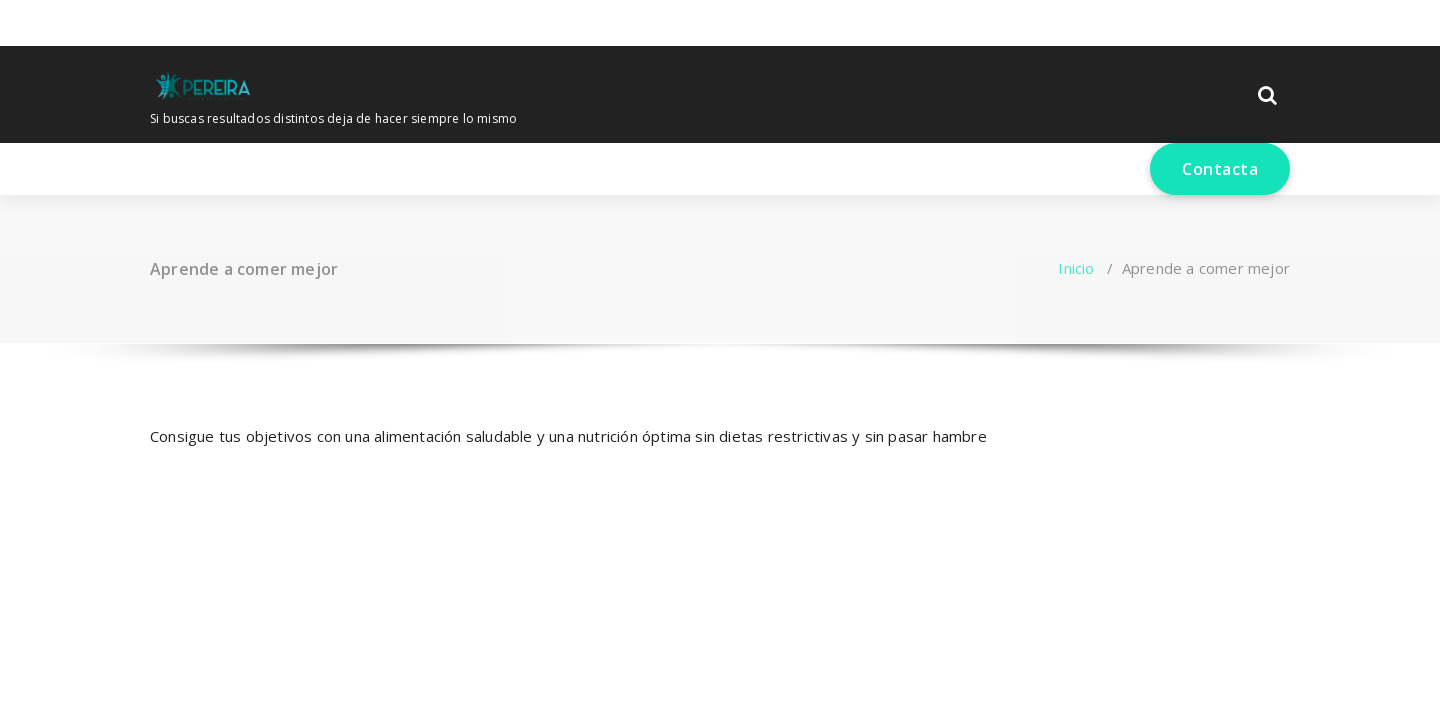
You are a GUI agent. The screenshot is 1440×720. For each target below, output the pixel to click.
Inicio (1076, 268)
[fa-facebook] (154, 20)
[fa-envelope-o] (216, 20)
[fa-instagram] (183, 20)
